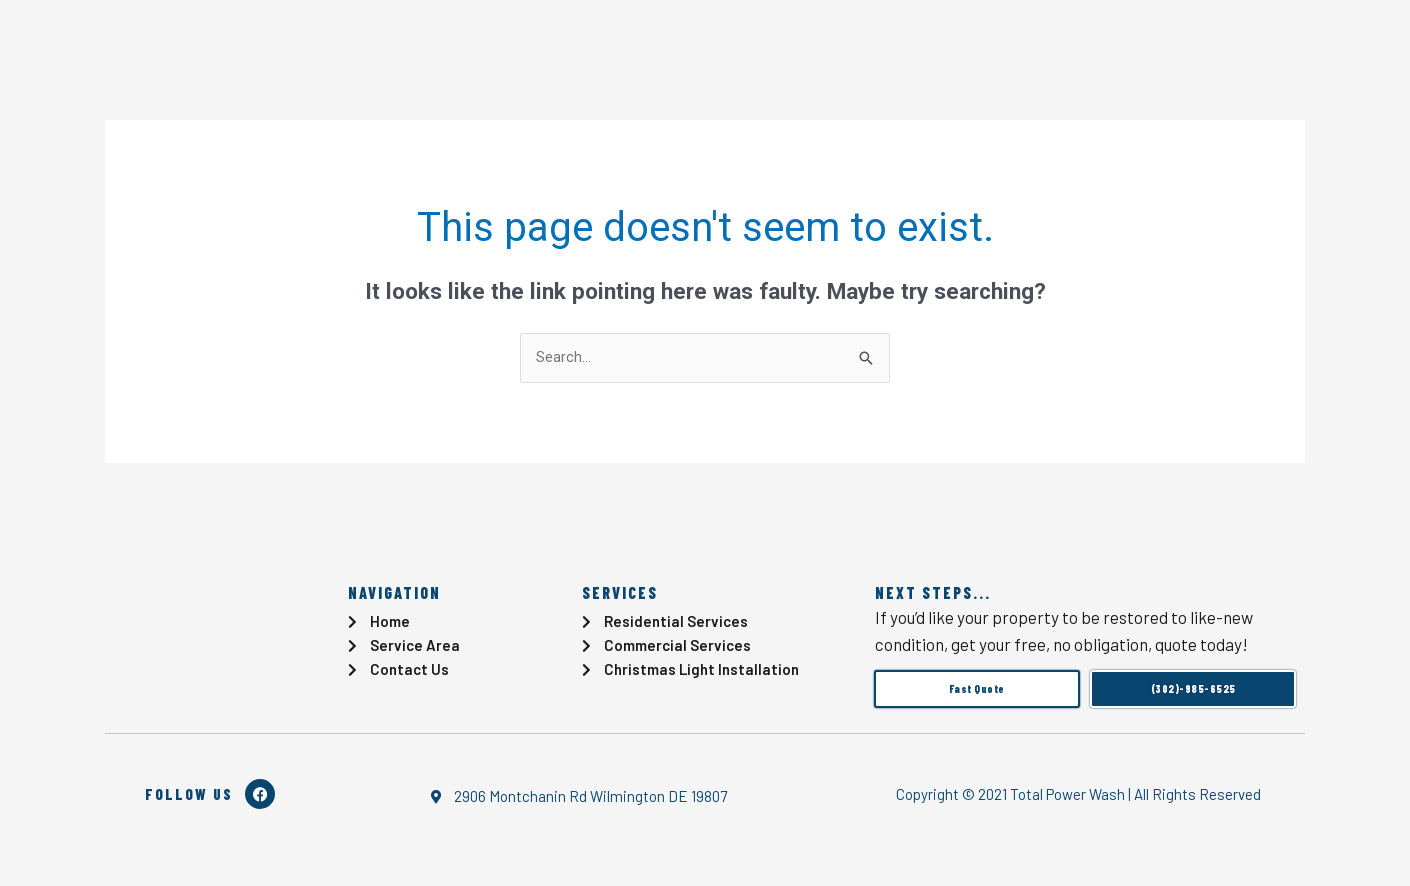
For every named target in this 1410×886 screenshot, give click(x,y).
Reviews (658, 40)
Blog (485, 40)
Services (387, 40)
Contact (760, 40)
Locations (882, 40)
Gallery (562, 40)
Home (284, 40)
